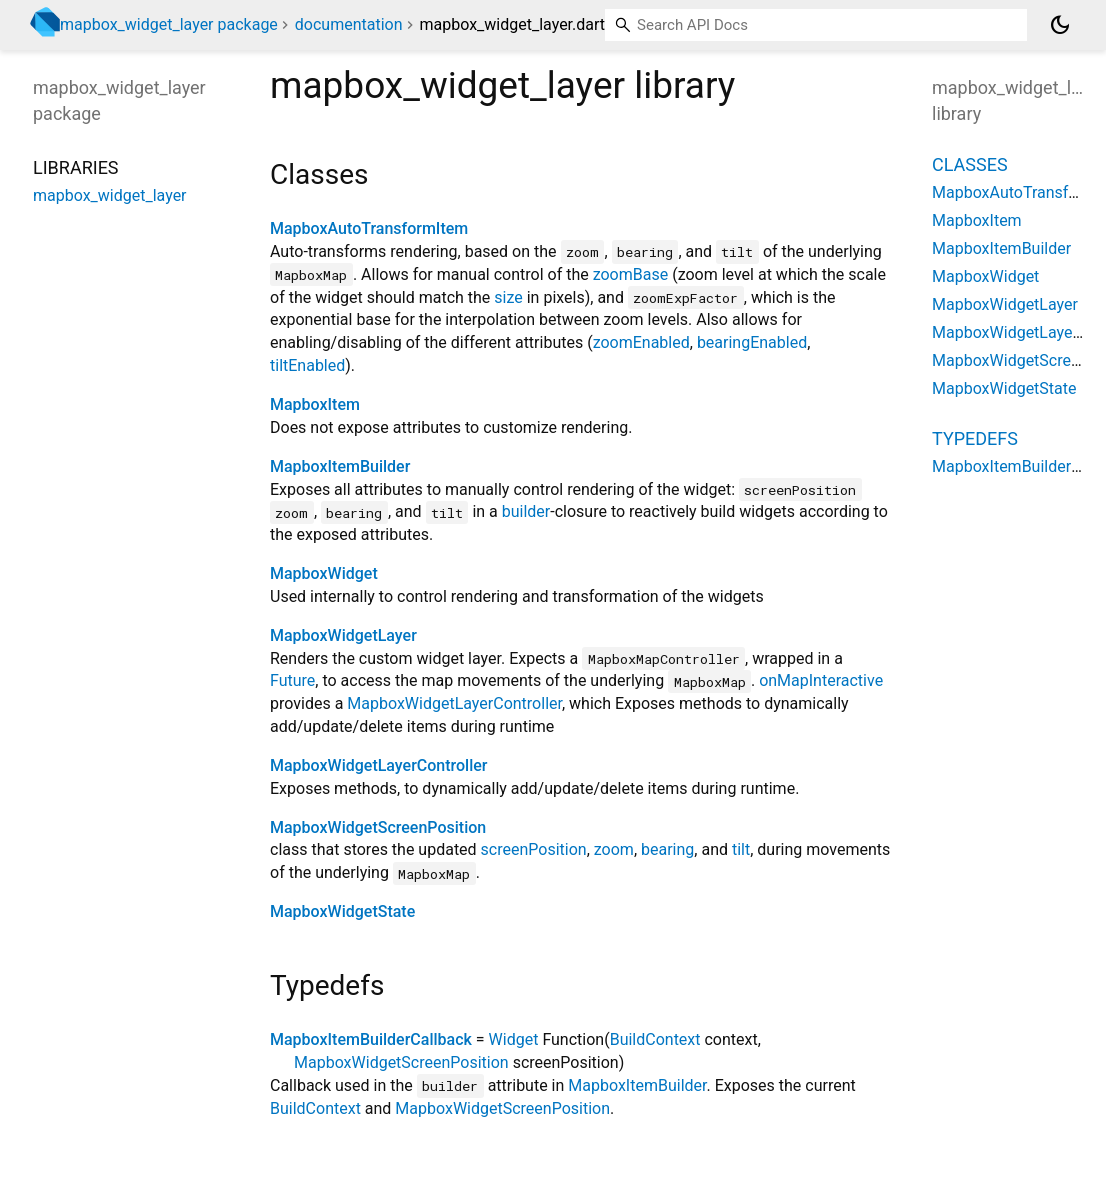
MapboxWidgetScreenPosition (378, 827)
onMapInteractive (821, 680)
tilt (741, 849)
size (508, 297)
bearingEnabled (752, 342)
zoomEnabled (641, 342)
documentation (349, 24)
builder (526, 511)
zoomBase (631, 274)
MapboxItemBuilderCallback (371, 1039)
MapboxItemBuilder (340, 466)
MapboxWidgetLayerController (454, 703)
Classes (970, 164)
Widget (514, 1039)
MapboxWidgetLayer (343, 635)
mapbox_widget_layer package (169, 24)
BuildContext (655, 1039)
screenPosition (534, 849)
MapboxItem (315, 404)
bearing (667, 849)
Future (292, 680)
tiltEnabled (307, 365)
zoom (614, 849)
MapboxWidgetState (342, 911)
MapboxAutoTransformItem (369, 228)
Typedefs (975, 438)
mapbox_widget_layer (110, 195)
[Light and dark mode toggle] (1060, 25)
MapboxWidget (324, 573)
